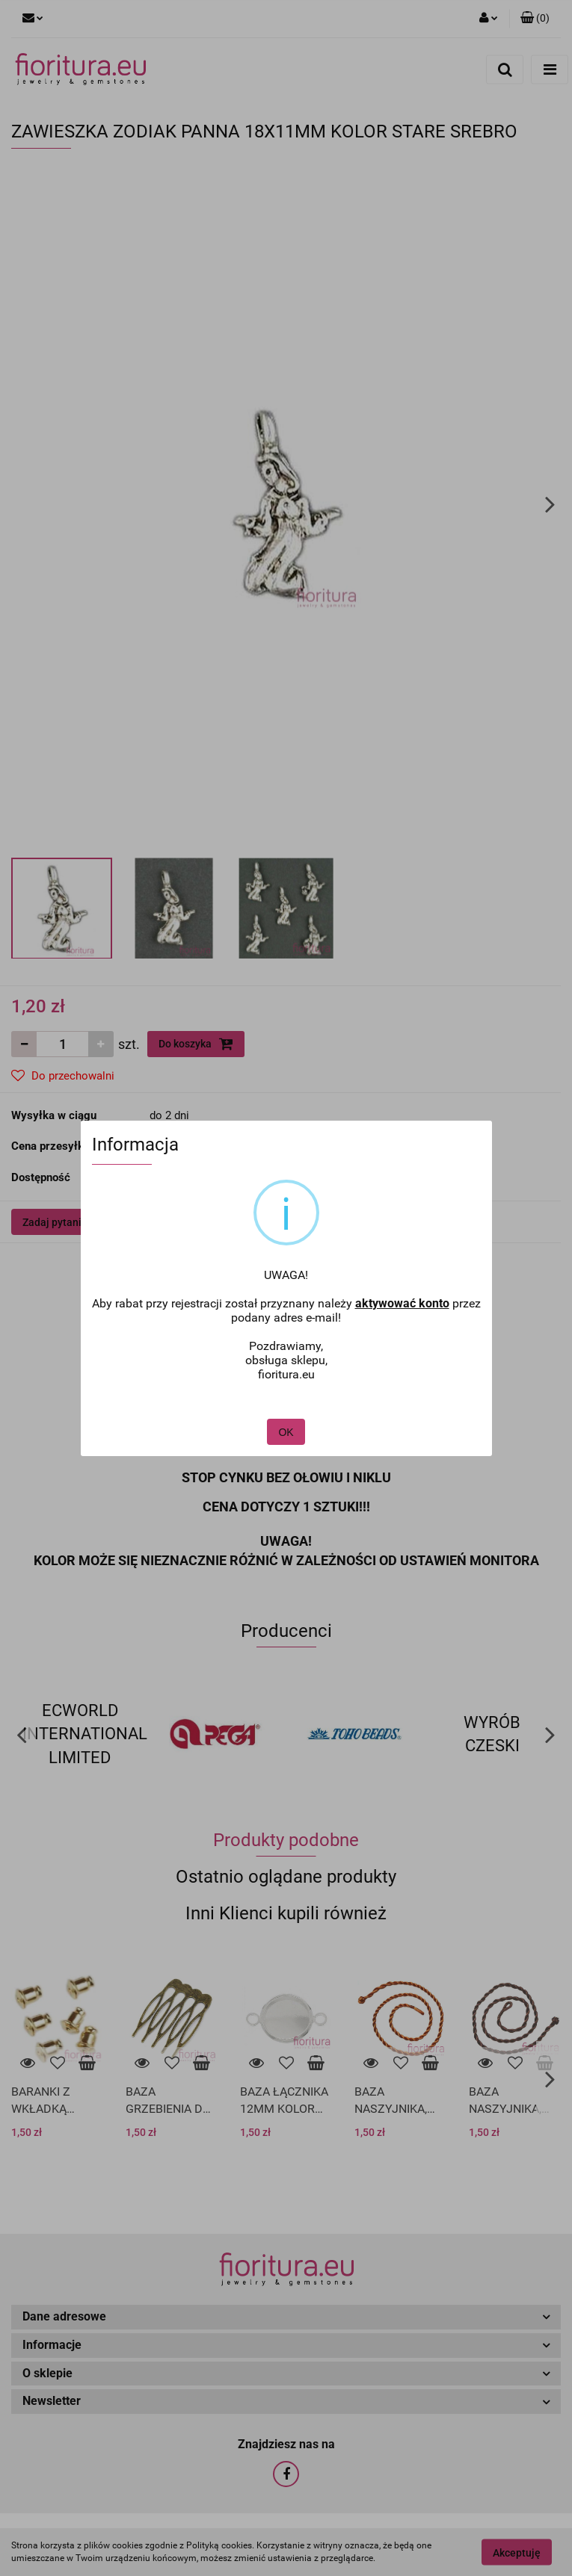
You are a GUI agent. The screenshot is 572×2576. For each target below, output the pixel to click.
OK (286, 1397)
